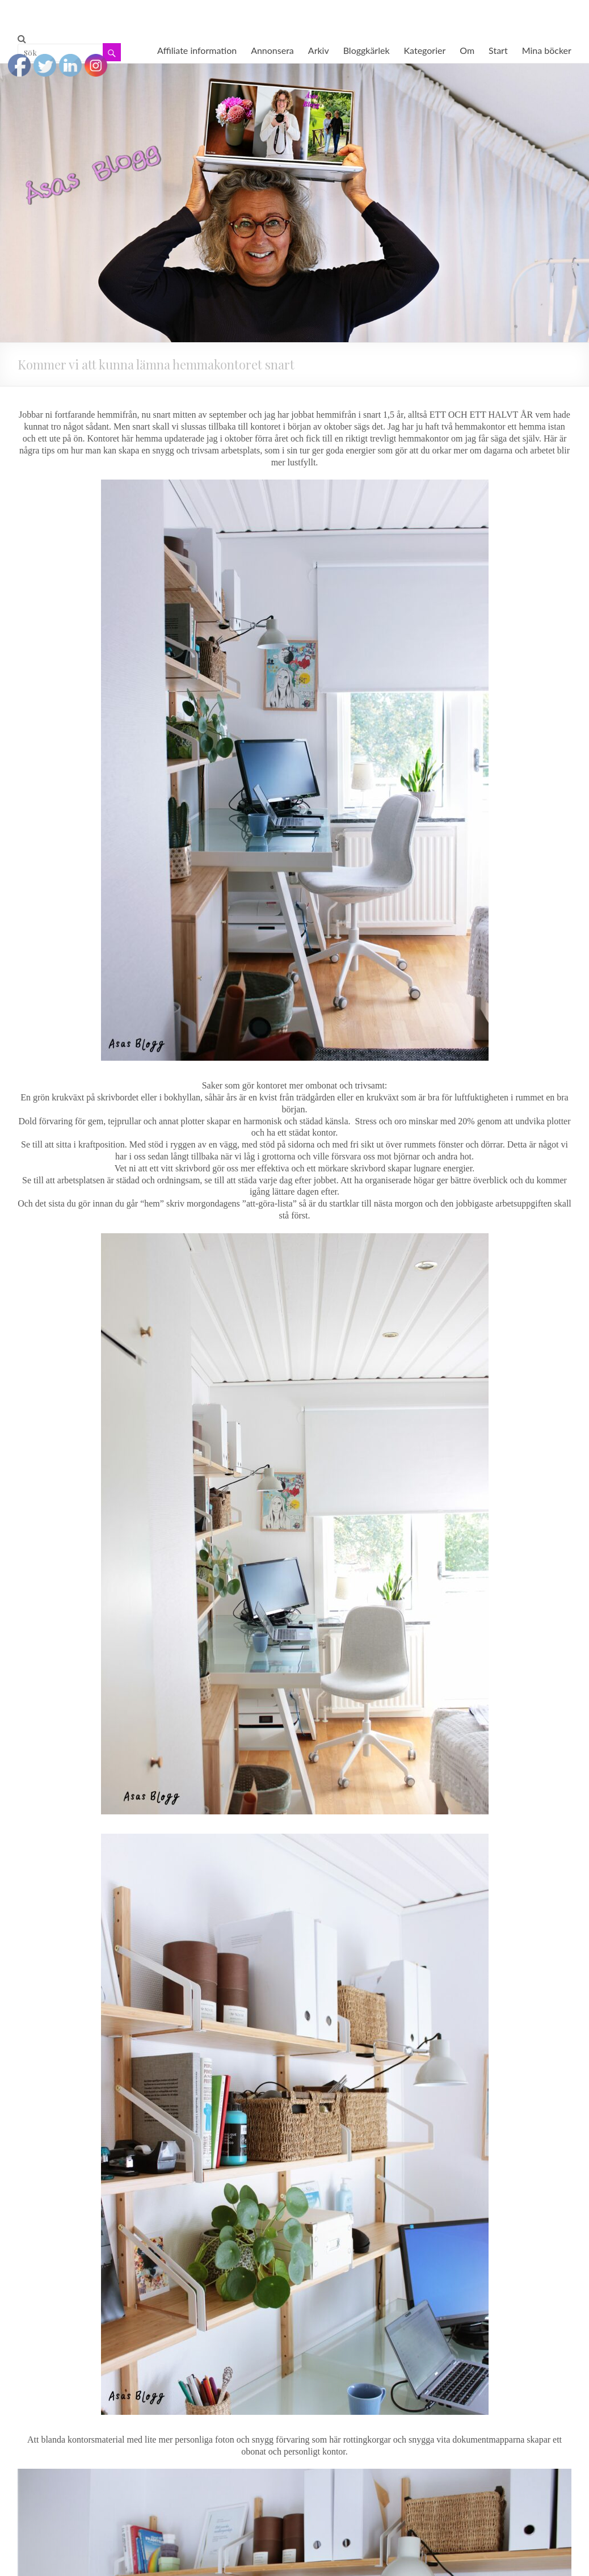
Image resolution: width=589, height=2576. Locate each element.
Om (467, 50)
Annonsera (272, 50)
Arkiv (318, 50)
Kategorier (425, 50)
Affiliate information (197, 50)
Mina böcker (546, 50)
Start (498, 50)
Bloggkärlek (366, 50)
